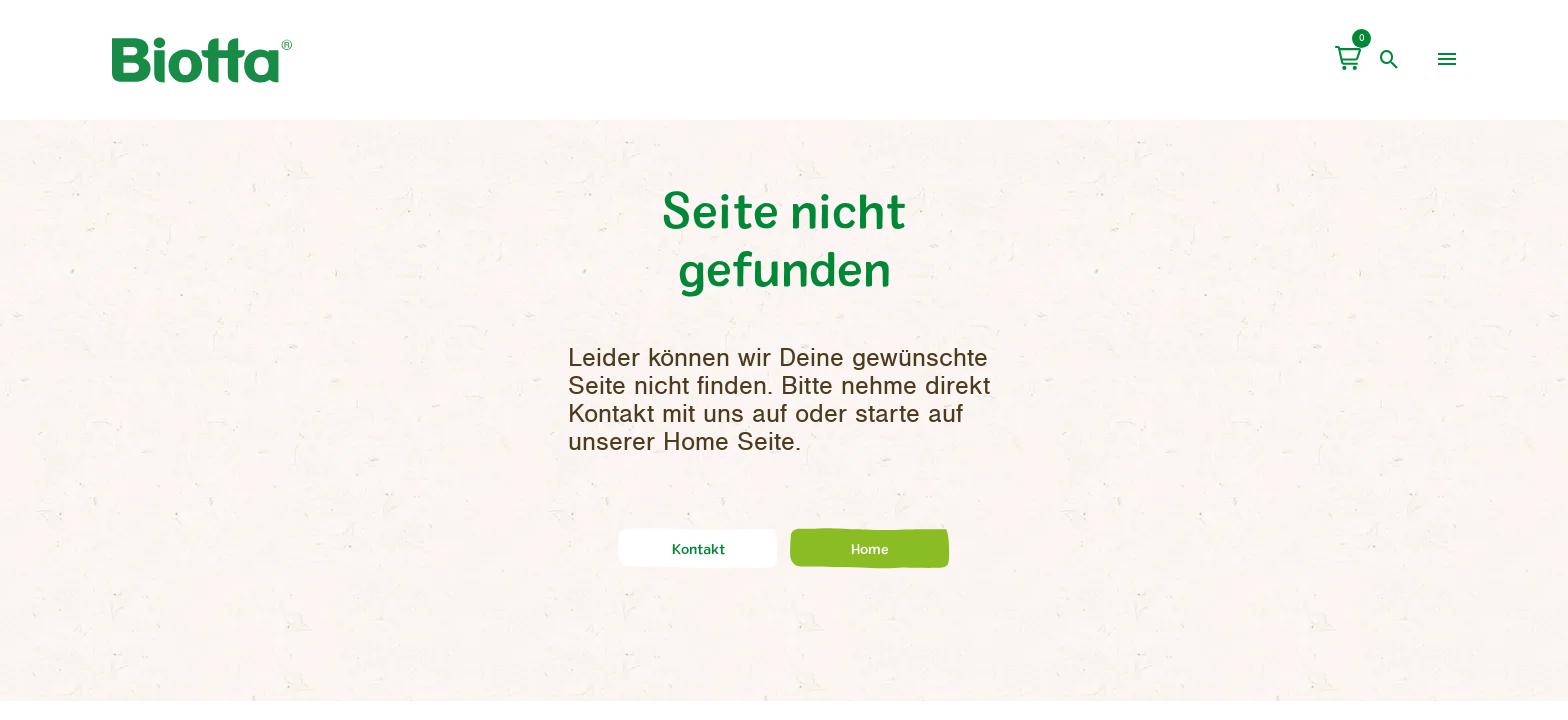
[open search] (1389, 60)
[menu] (1447, 60)
